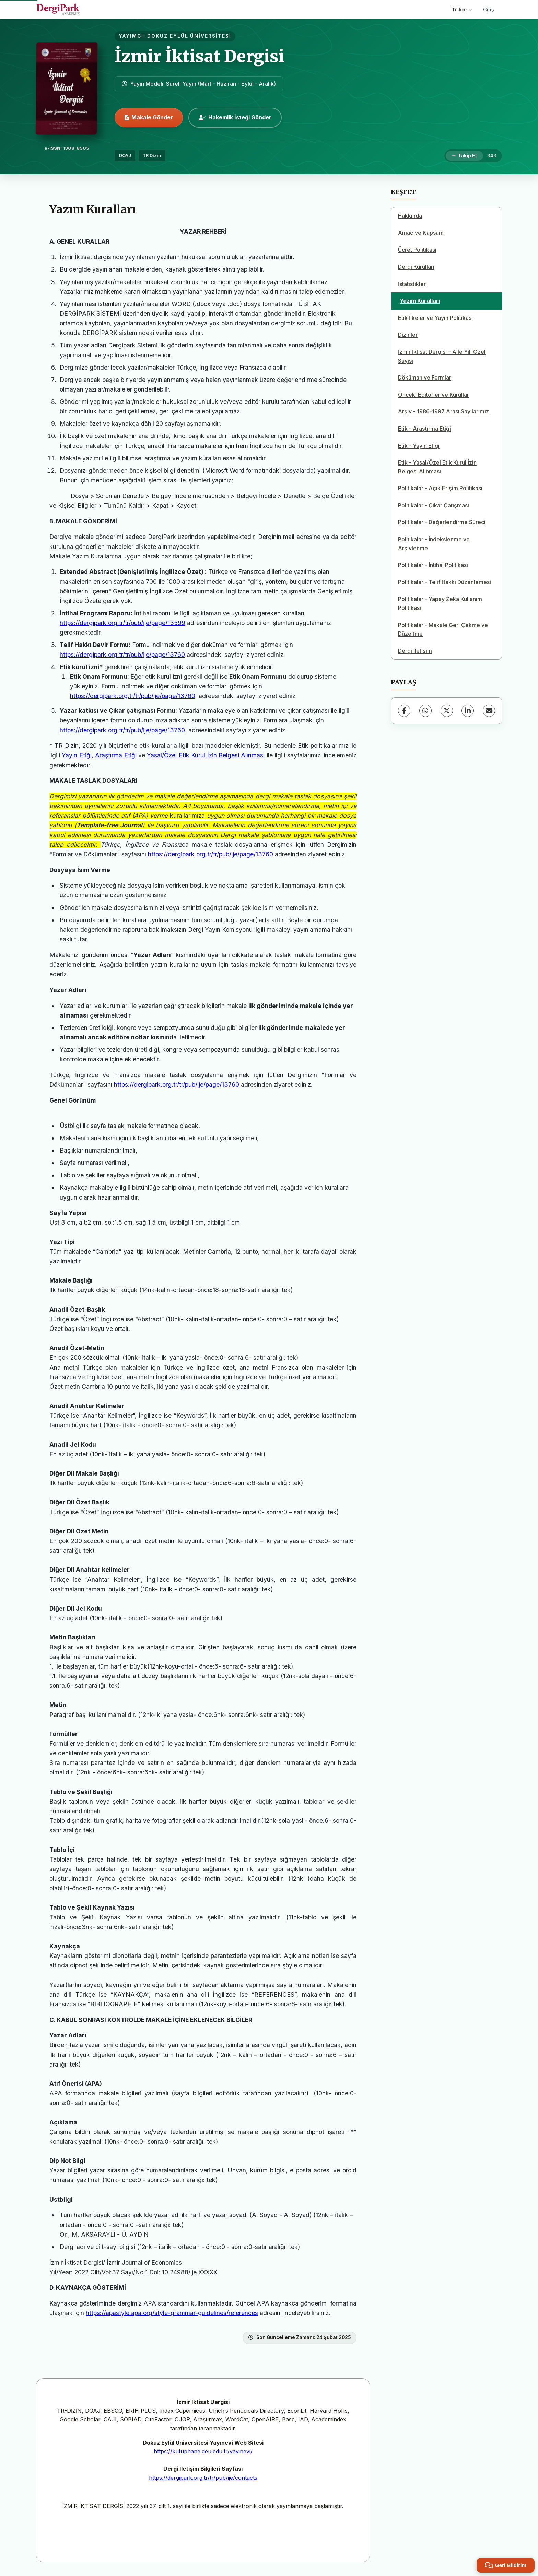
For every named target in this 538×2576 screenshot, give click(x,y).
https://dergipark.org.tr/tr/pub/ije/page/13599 (122, 622)
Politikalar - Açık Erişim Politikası (440, 488)
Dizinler (408, 334)
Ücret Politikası (417, 249)
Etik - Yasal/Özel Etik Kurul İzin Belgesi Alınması (437, 467)
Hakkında (410, 215)
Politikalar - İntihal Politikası (433, 565)
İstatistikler (412, 283)
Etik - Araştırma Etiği (424, 428)
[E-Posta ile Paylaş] (489, 711)
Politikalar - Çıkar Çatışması (433, 505)
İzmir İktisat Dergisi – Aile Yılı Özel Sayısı (442, 356)
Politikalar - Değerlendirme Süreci (442, 522)
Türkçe (462, 9)
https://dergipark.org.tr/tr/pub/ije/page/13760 (122, 654)
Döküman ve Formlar (424, 377)
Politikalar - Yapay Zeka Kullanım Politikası (440, 603)
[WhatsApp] (425, 711)
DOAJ (125, 155)
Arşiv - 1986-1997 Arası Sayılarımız (443, 411)
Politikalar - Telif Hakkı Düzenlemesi (444, 582)
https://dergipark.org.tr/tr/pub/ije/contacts (203, 2477)
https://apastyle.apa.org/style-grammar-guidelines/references (172, 2312)
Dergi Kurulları (416, 266)
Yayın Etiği (76, 755)
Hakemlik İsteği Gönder (235, 117)
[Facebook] (404, 711)
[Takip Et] (464, 156)
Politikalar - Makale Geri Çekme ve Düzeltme (443, 629)
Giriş (488, 9)
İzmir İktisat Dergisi (199, 56)
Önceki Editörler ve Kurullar (433, 394)
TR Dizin (152, 155)
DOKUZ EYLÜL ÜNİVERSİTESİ (189, 36)
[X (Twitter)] (447, 711)
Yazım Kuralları (420, 300)
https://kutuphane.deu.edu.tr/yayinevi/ (203, 2451)
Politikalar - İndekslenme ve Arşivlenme (434, 544)
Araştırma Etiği (115, 755)
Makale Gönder (149, 117)
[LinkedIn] (467, 711)
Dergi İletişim (415, 650)
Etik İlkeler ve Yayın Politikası (435, 317)
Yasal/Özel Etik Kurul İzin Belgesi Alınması (206, 755)
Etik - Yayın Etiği (419, 445)
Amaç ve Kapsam (421, 232)
